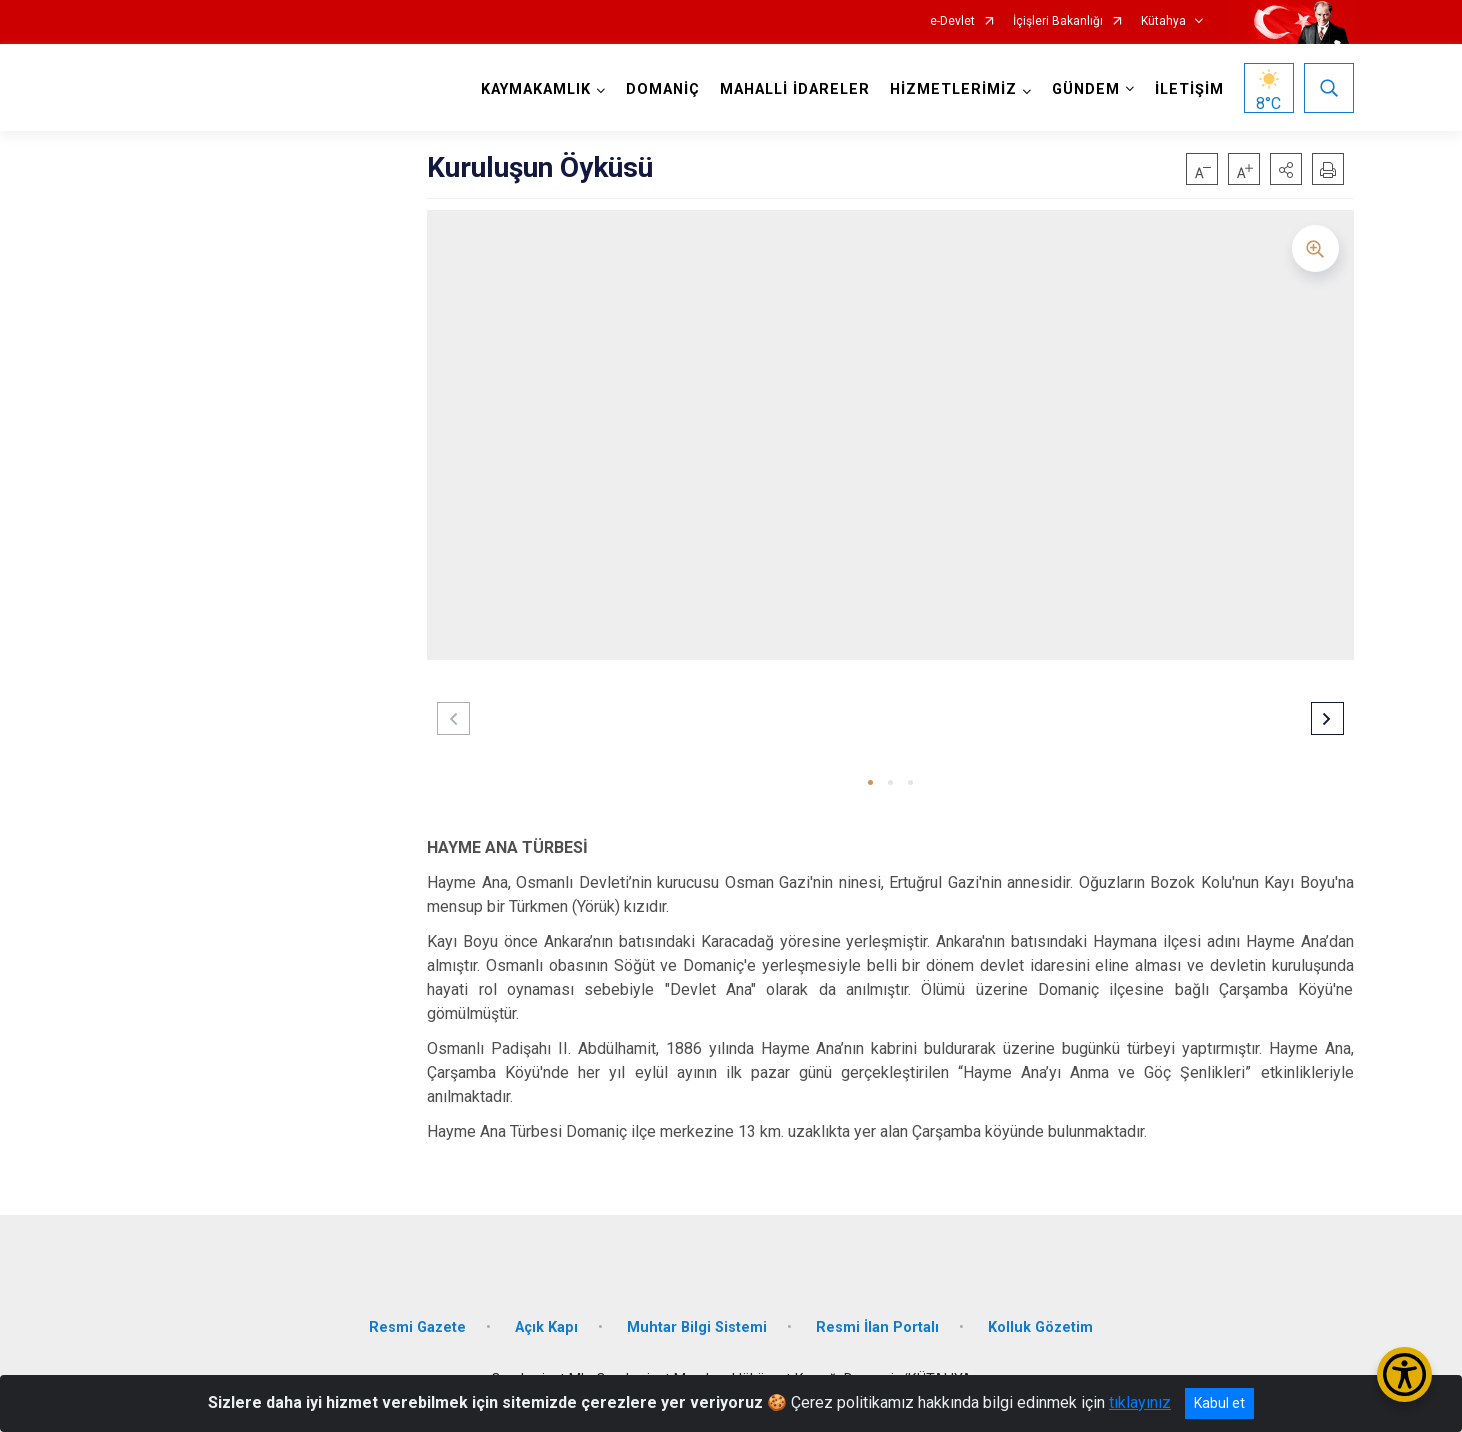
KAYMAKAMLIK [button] (536, 89)
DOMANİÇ (663, 89)
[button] (1286, 169)
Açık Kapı (546, 1327)
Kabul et (1219, 1403)
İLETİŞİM (1189, 89)
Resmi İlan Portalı (877, 1327)
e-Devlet (952, 21)
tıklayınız (1140, 1402)
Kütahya (1163, 21)
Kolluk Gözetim (1040, 1327)
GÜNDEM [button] (1086, 89)
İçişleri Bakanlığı (1058, 21)
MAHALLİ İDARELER (795, 89)
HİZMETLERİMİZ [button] (953, 89)
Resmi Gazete (417, 1327)
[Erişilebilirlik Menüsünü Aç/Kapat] (1404, 1374)
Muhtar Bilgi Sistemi (697, 1327)
